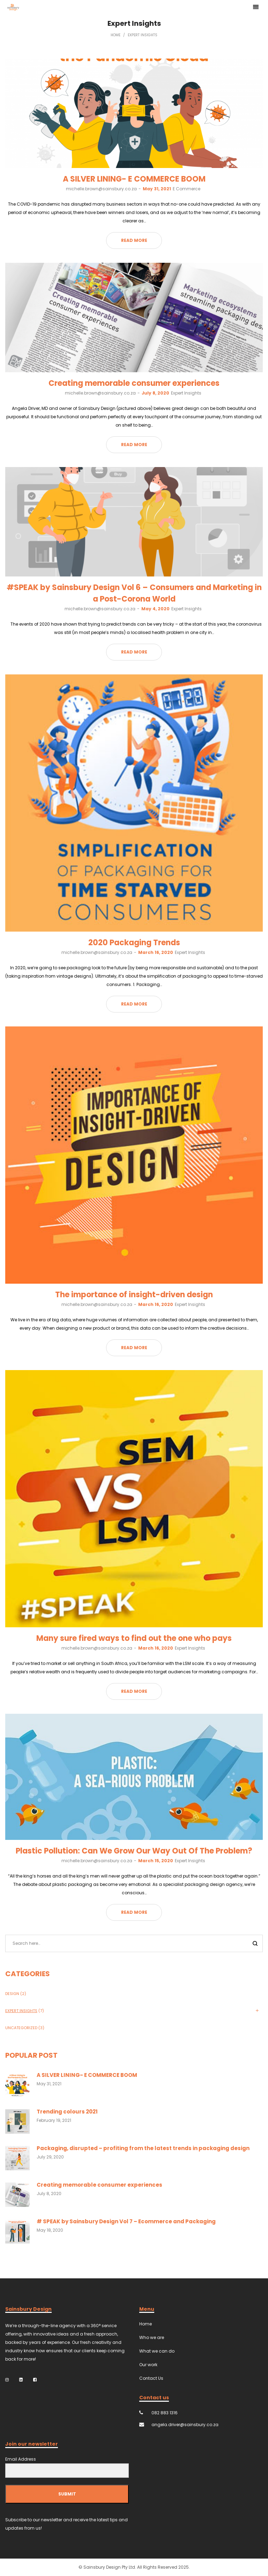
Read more (134, 240)
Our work (148, 2365)
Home (115, 35)
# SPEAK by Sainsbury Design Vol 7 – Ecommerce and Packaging (126, 2221)
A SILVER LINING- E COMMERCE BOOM (134, 179)
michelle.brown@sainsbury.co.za (101, 189)
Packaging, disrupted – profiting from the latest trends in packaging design (143, 2148)
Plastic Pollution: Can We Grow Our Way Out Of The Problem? (134, 1850)
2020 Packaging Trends (134, 942)
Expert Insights (186, 393)
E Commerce (186, 189)
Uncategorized (21, 2028)
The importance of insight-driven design (134, 1294)
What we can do (156, 2351)
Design (12, 1993)
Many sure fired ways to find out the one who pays (134, 1638)
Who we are (151, 2337)
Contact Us (151, 2378)
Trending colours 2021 (67, 2111)
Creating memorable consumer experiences (134, 383)
